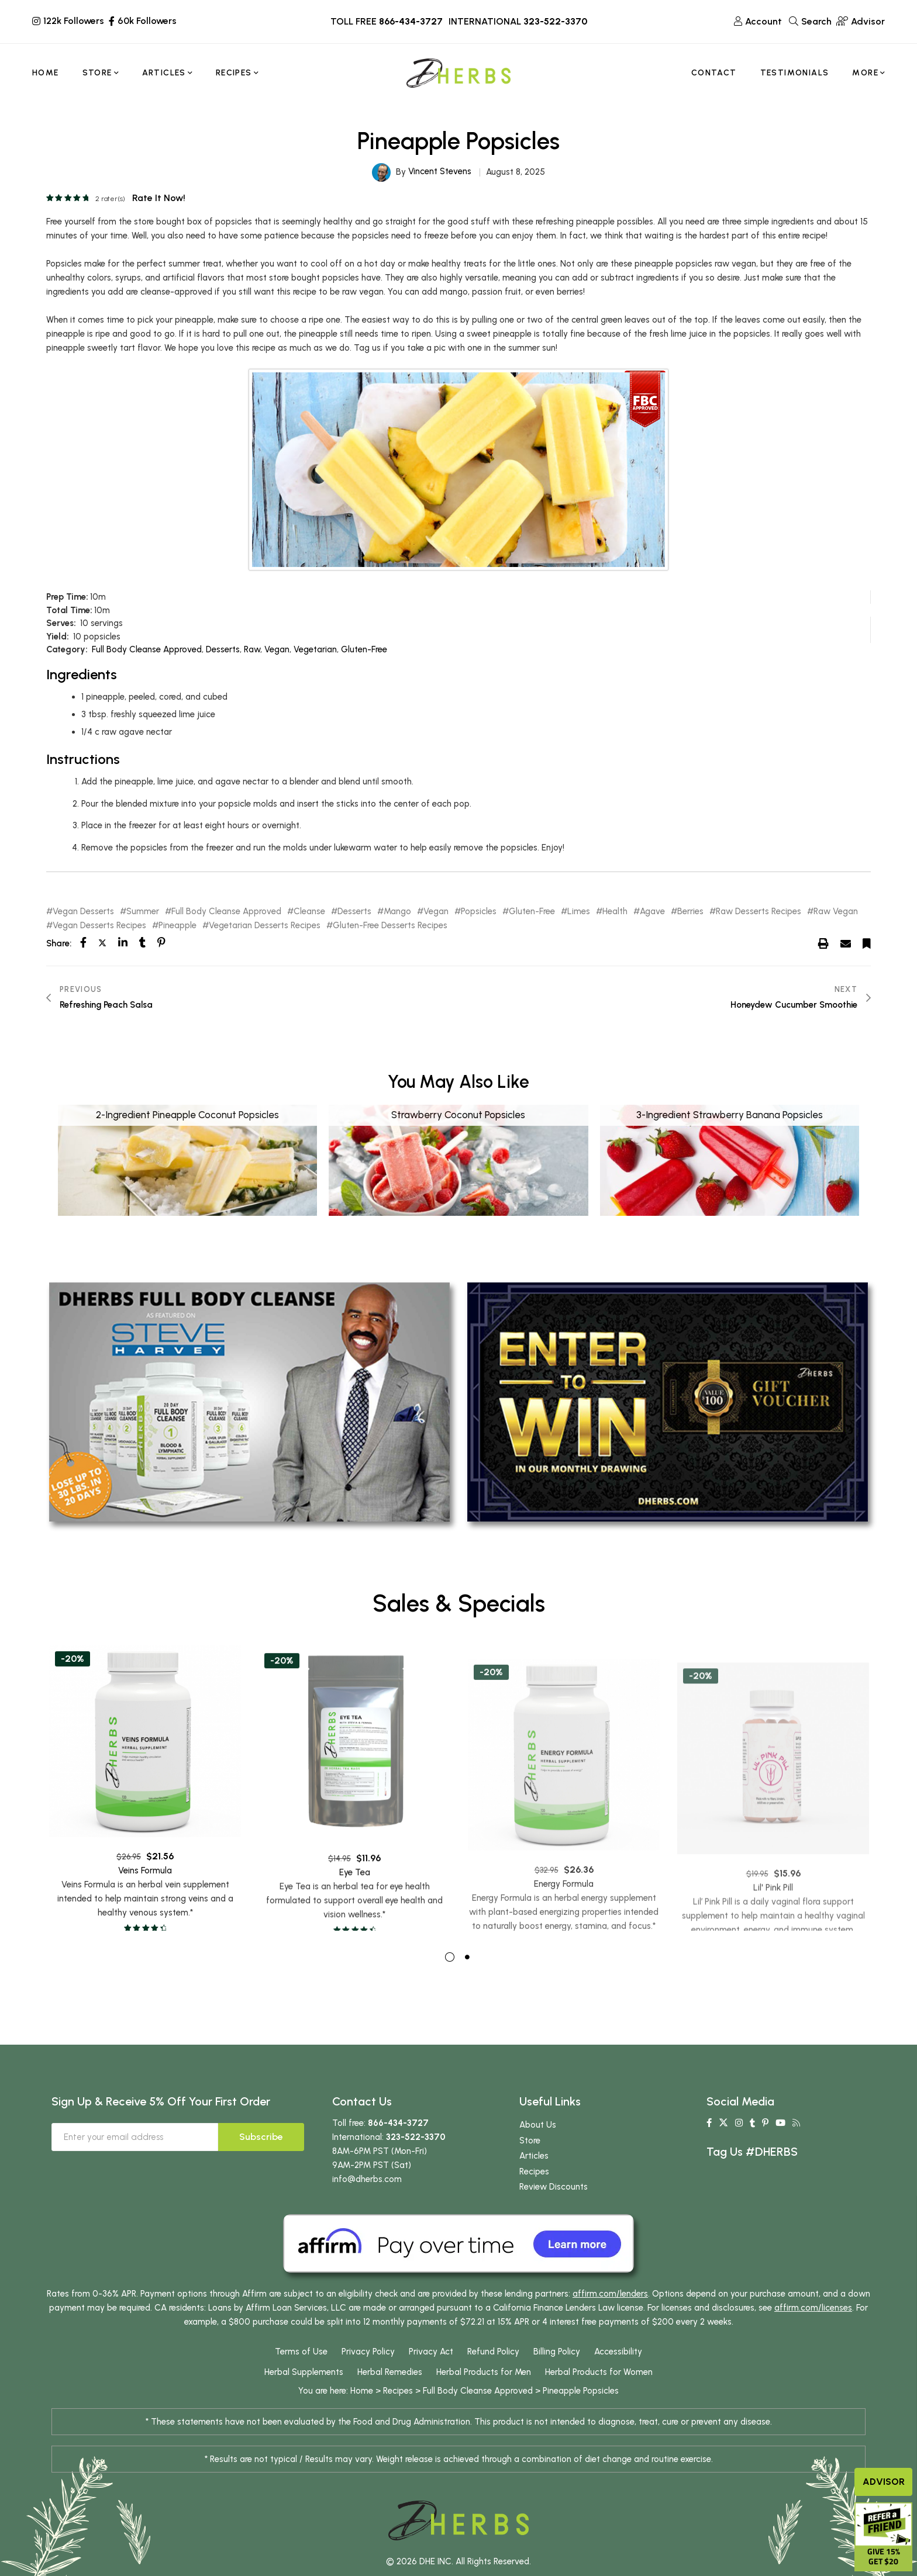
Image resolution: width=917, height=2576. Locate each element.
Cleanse (309, 912)
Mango (397, 912)
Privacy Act (431, 2375)
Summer (142, 912)
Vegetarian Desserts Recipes (264, 926)
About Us (537, 2148)
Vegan (276, 649)
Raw (252, 649)
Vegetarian (315, 649)
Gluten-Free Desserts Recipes (390, 926)
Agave (652, 912)
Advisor (884, 2481)
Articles (534, 2179)
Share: (58, 943)
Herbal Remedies (389, 2395)
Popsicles (479, 912)
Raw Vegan (835, 912)
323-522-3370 (555, 21)
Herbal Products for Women (599, 2395)
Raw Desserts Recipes (758, 912)
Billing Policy (556, 2375)
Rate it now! (158, 197)
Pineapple (177, 926)
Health (615, 912)
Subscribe (261, 2160)
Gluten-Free (364, 649)
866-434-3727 (411, 21)
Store (529, 2164)
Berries (690, 912)
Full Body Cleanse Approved (147, 649)
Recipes (534, 2195)
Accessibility (618, 2375)
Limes (578, 912)
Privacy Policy (368, 2375)
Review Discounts (553, 2210)
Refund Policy (493, 2375)
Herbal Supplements (303, 2395)
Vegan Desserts (83, 912)
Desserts (223, 649)
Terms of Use (301, 2375)
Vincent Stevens (439, 171)
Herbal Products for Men (483, 2395)
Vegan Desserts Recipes (99, 926)
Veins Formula (145, 1926)
